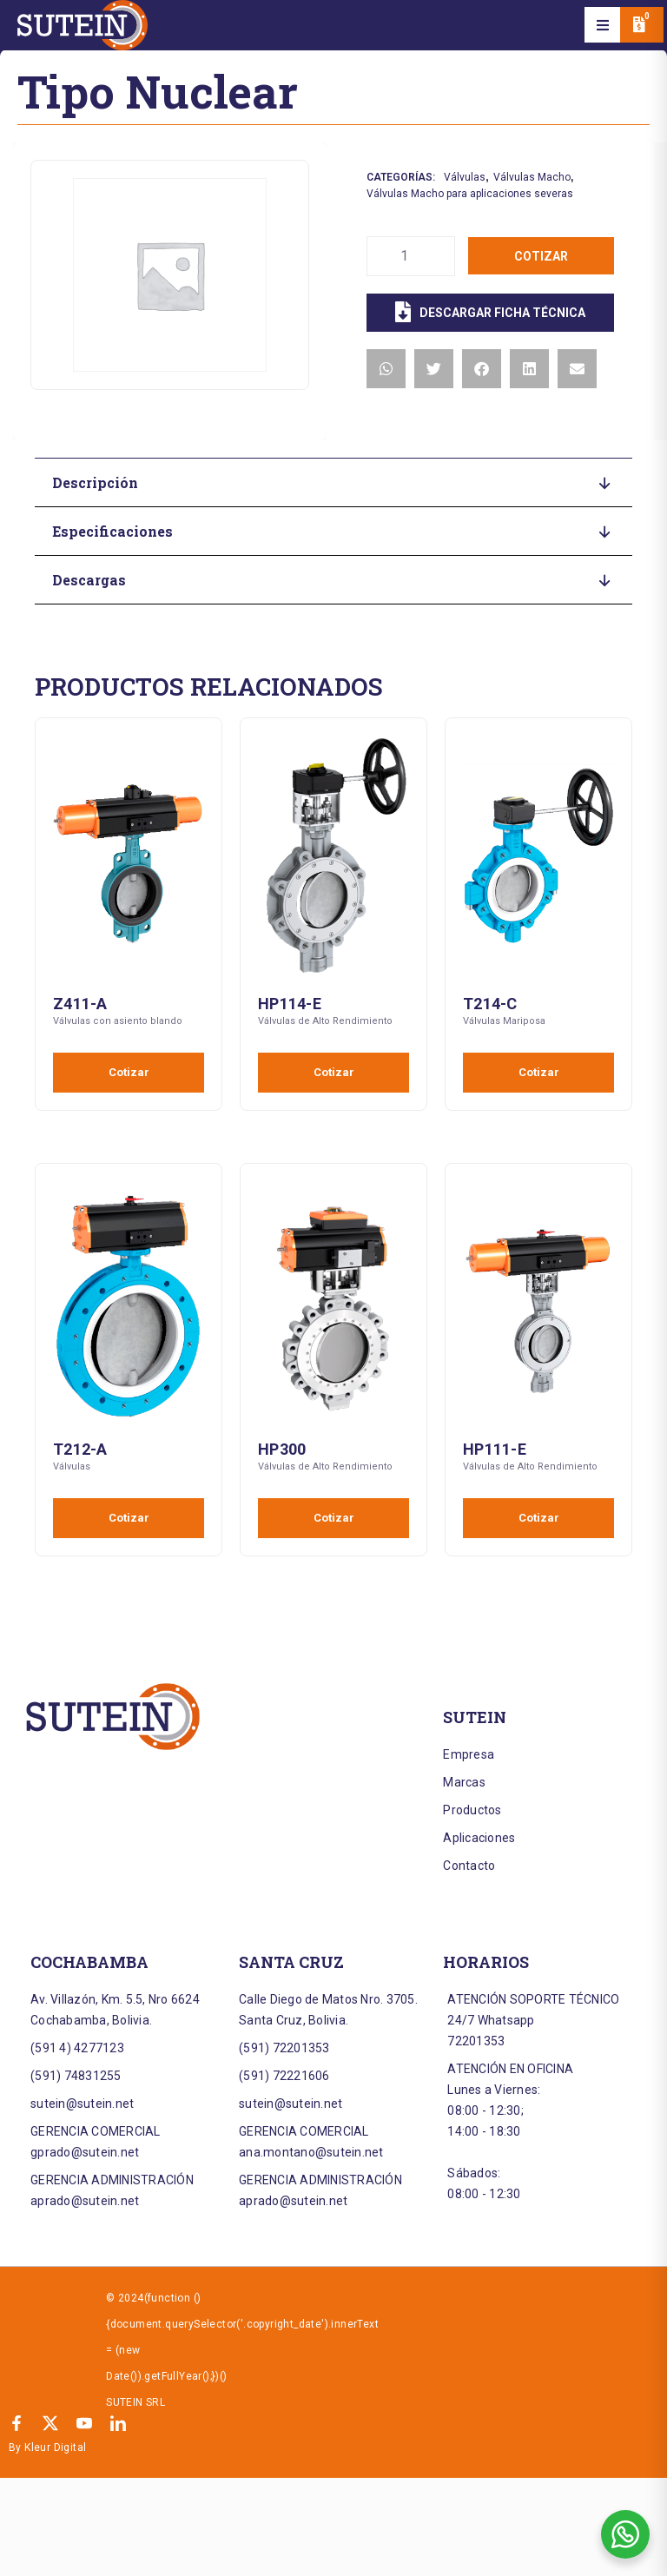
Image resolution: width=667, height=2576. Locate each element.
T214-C (490, 1003)
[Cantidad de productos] (411, 256)
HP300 (282, 1449)
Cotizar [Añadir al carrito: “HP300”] (334, 1517)
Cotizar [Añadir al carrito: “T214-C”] (538, 1072)
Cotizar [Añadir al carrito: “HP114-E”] (334, 1072)
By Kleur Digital (47, 2447)
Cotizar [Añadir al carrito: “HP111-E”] (538, 1517)
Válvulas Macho (532, 177)
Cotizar (541, 256)
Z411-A (80, 1003)
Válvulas (464, 177)
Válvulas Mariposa (504, 1021)
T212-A (80, 1449)
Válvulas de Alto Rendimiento (325, 1021)
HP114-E (289, 1003)
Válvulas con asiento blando (117, 1021)
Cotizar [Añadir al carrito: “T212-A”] (129, 1517)
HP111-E (494, 1449)
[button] (602, 25)
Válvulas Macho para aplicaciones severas (470, 194)
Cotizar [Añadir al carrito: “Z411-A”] (129, 1072)
